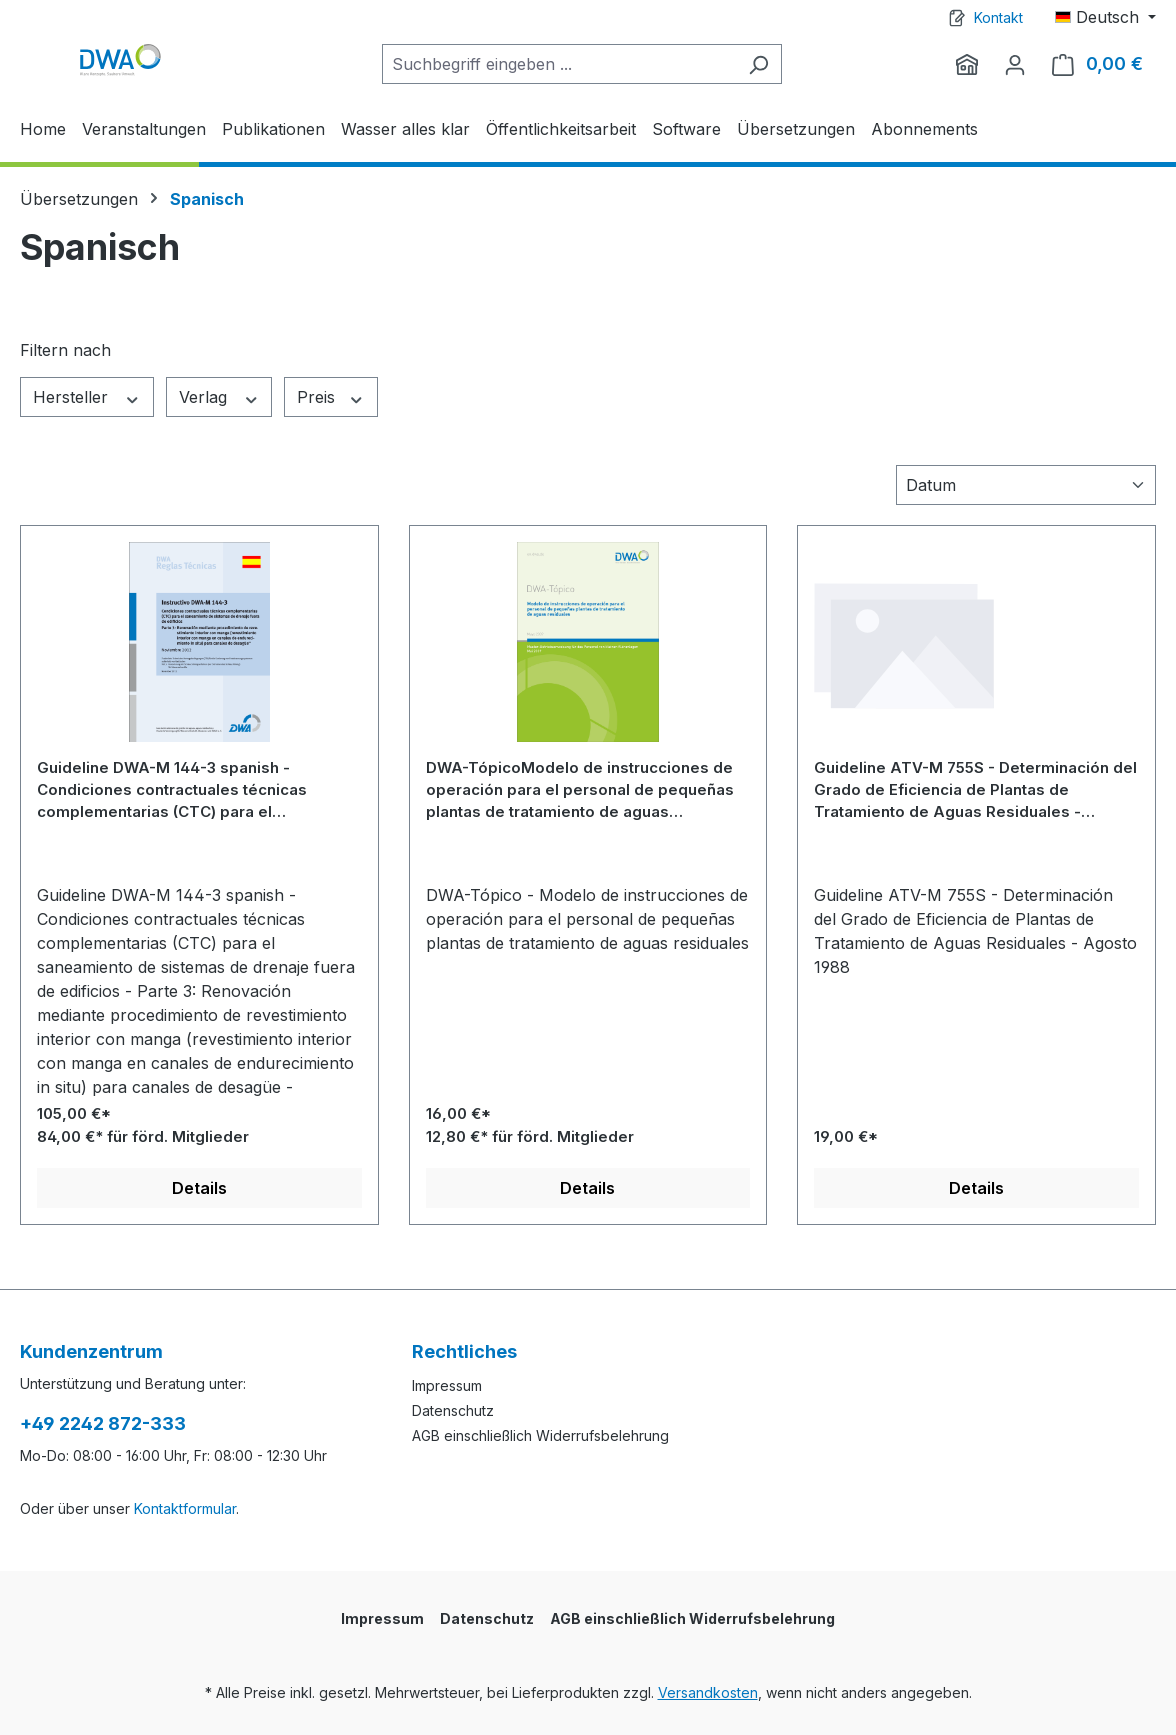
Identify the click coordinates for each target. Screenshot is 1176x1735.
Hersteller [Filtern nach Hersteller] (87, 397)
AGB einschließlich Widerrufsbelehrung (540, 1435)
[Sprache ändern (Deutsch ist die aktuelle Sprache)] (1105, 17)
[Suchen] (758, 64)
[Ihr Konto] (1015, 64)
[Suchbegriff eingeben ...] (559, 64)
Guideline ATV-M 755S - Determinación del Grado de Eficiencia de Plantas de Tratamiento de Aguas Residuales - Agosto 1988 (975, 789)
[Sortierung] (1026, 485)
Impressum (447, 1385)
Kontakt (998, 17)
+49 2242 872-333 (103, 1423)
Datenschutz (453, 1410)
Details (199, 1188)
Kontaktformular (185, 1508)
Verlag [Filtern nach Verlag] (219, 397)
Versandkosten (708, 1692)
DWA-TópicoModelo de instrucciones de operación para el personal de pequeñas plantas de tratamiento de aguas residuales (580, 789)
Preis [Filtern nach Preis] (331, 397)
